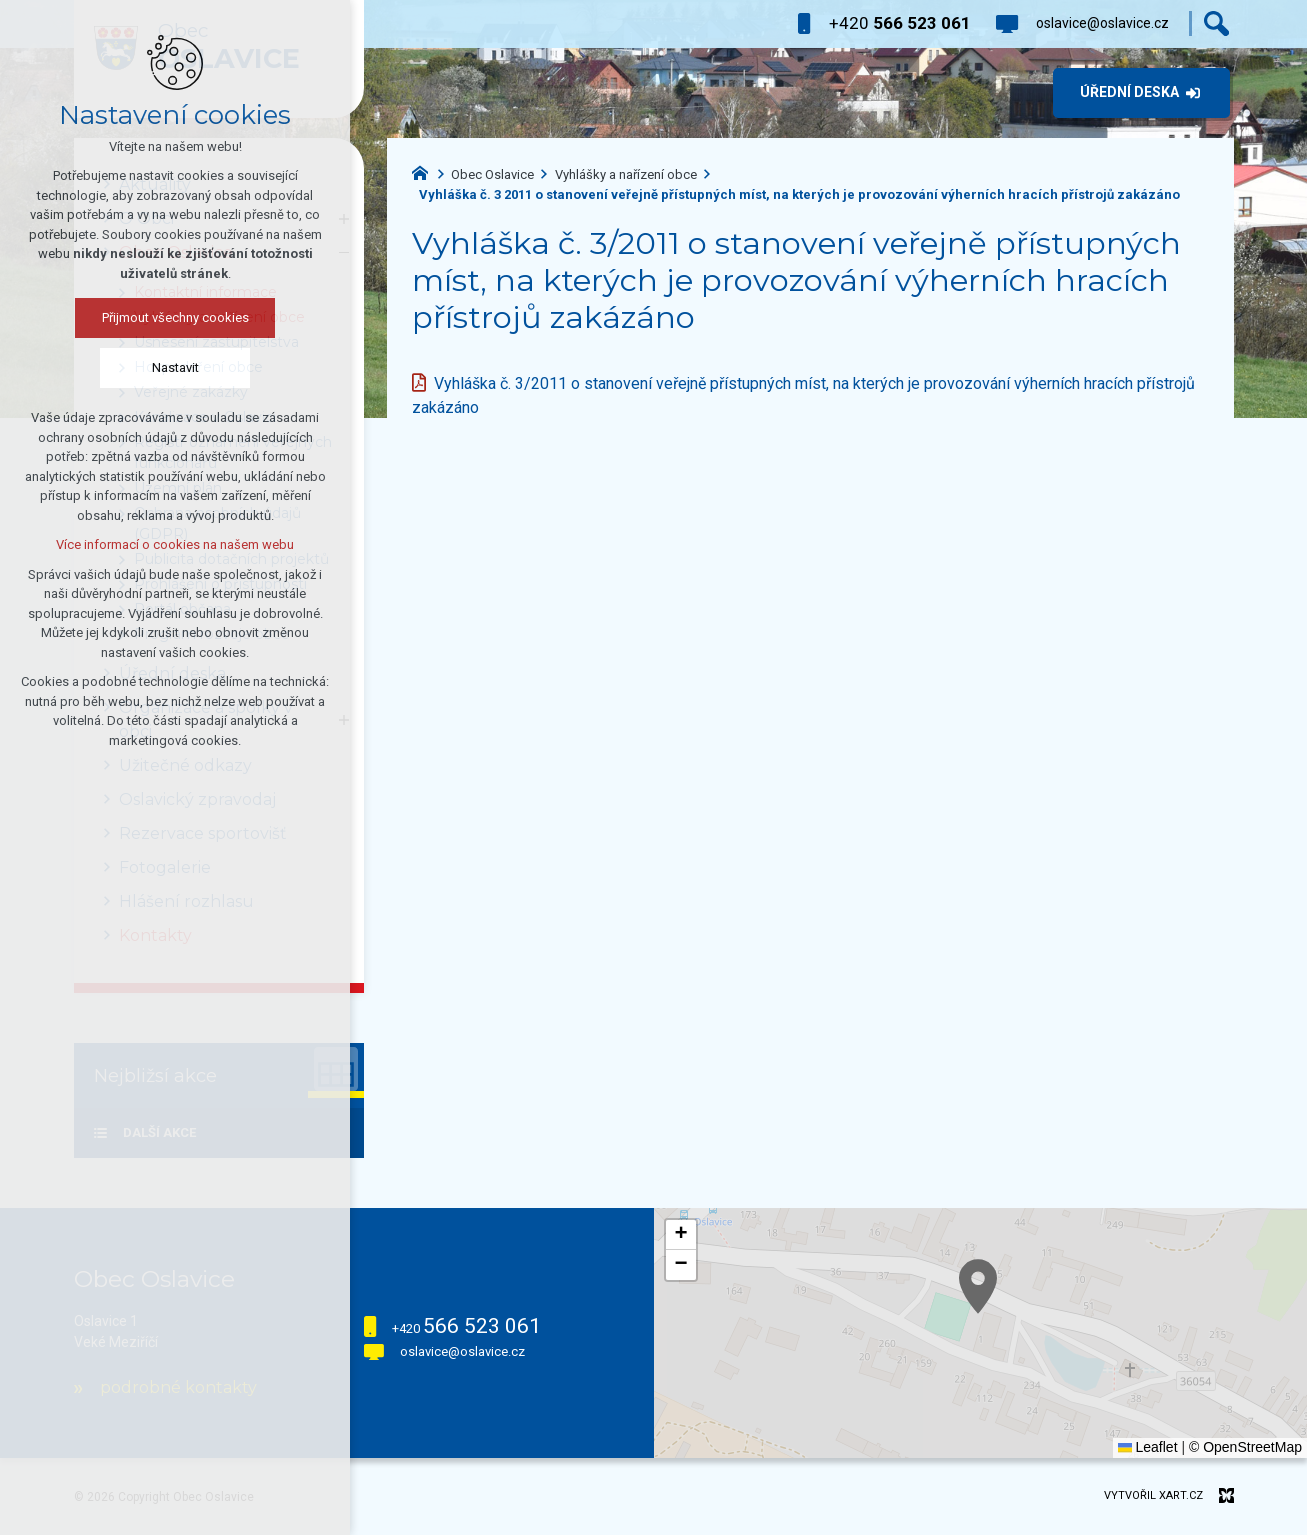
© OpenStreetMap (1245, 1447)
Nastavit (175, 367)
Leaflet (1148, 1447)
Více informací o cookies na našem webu (175, 544)
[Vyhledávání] (1216, 23)
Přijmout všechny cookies (175, 317)
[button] (681, 1235)
